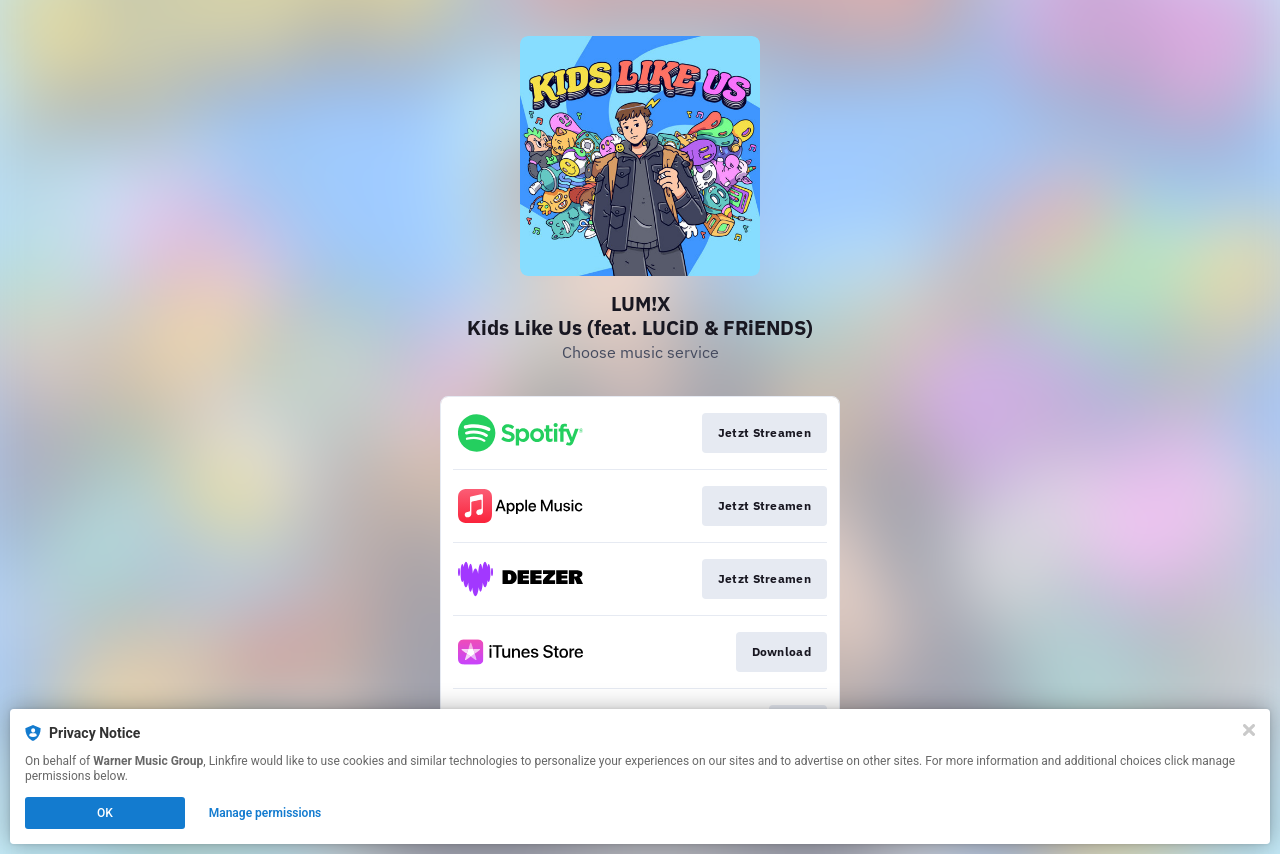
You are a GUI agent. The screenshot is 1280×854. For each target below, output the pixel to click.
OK (105, 813)
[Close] (1249, 730)
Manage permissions (265, 813)
